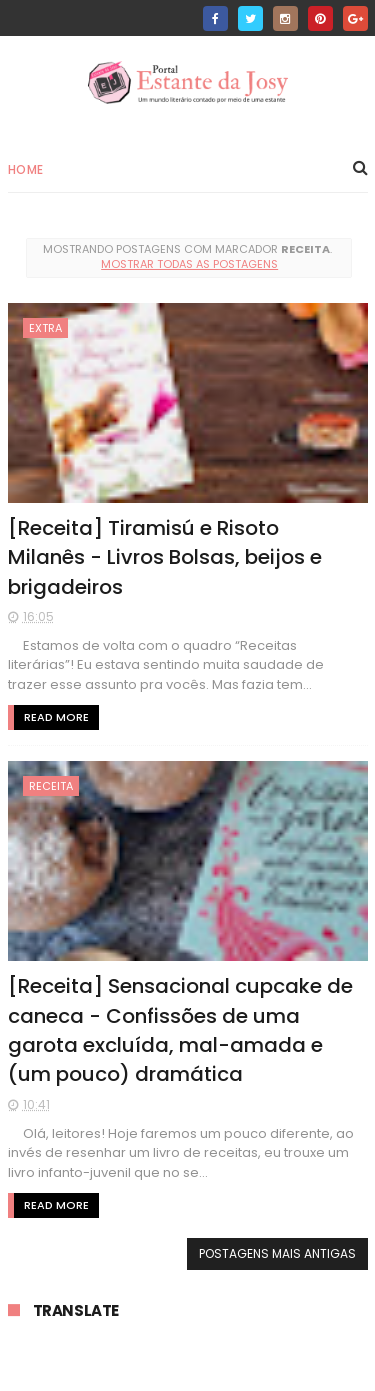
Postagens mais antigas (277, 1253)
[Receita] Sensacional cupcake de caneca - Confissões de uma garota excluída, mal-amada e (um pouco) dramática (180, 1030)
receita (51, 786)
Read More (56, 717)
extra (45, 328)
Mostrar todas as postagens (189, 264)
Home (26, 169)
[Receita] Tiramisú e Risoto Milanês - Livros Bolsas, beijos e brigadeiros (165, 557)
